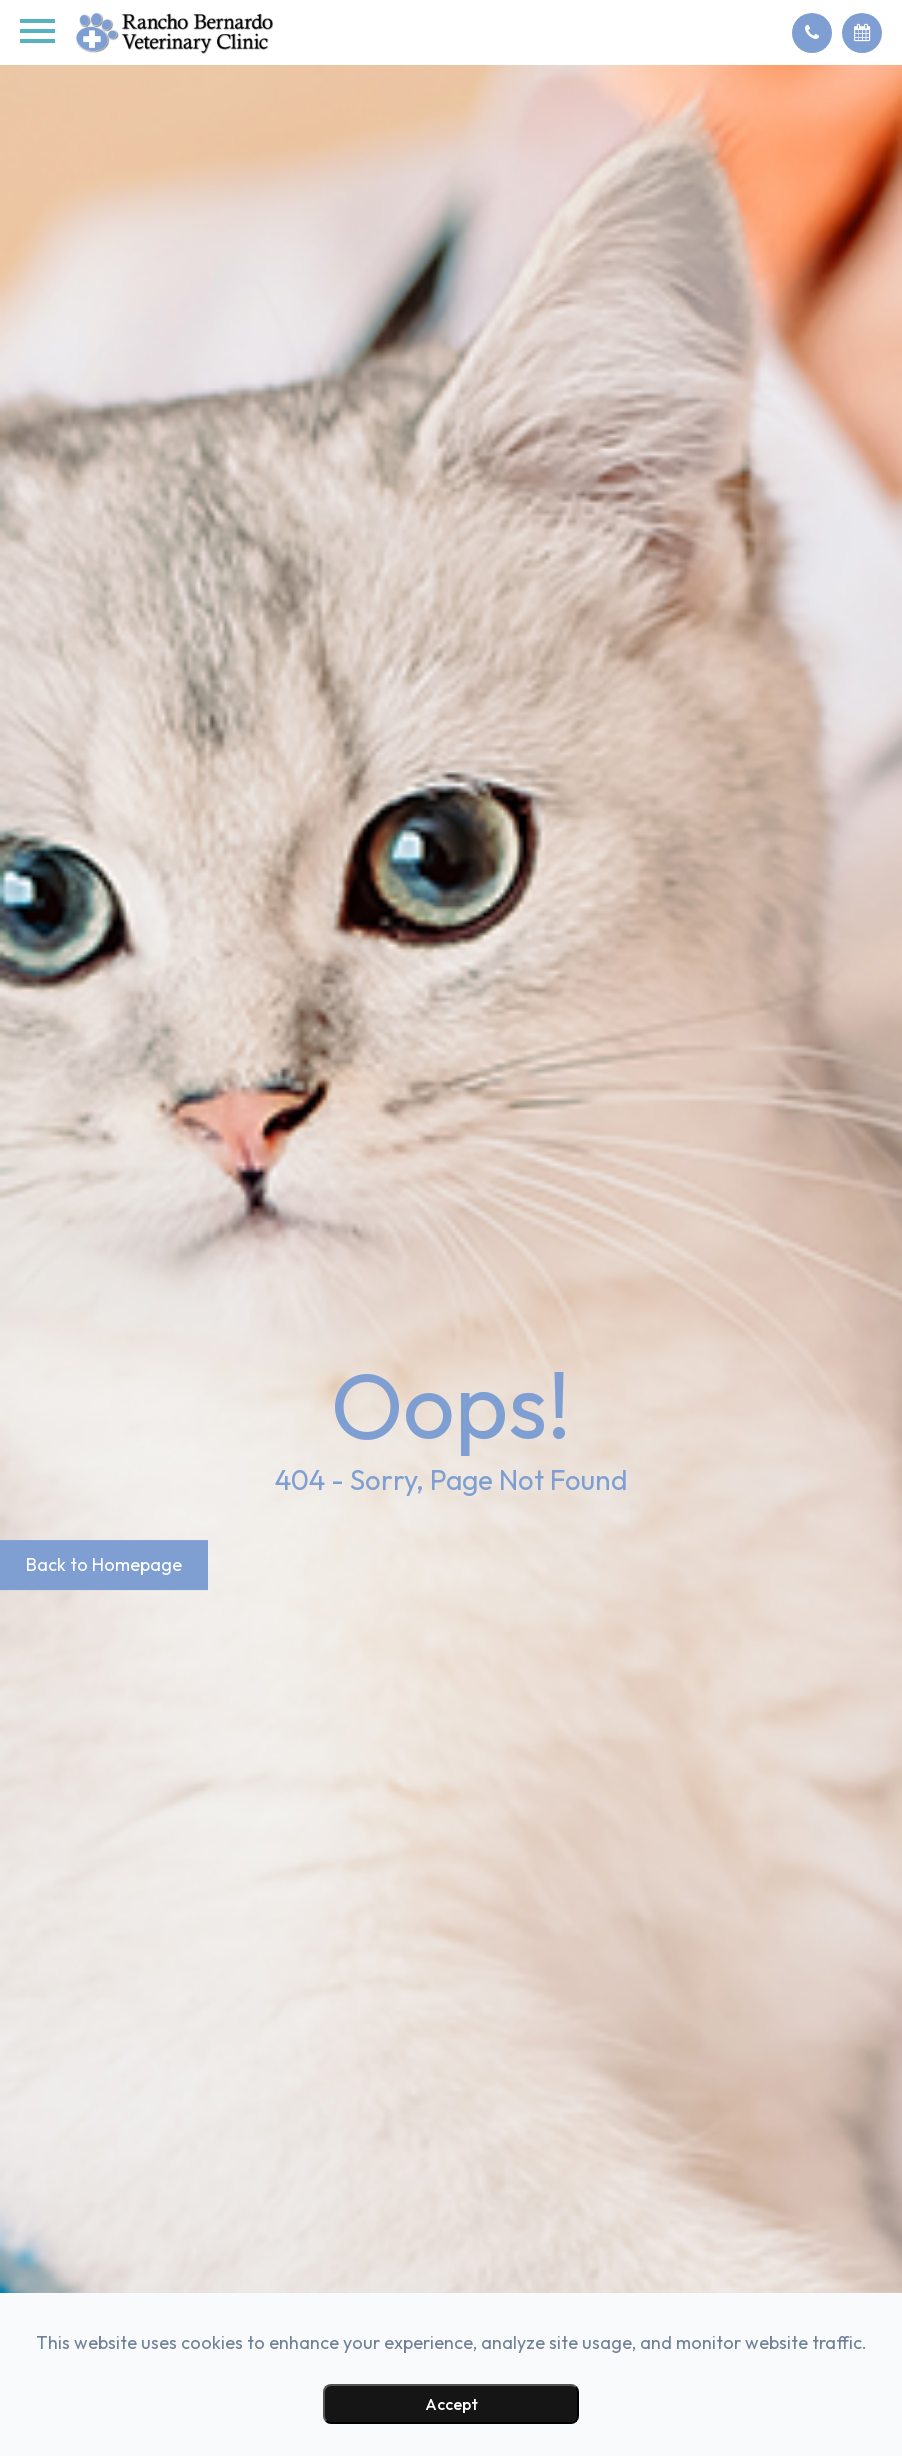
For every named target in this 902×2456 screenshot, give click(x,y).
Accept (451, 2404)
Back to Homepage (104, 1565)
